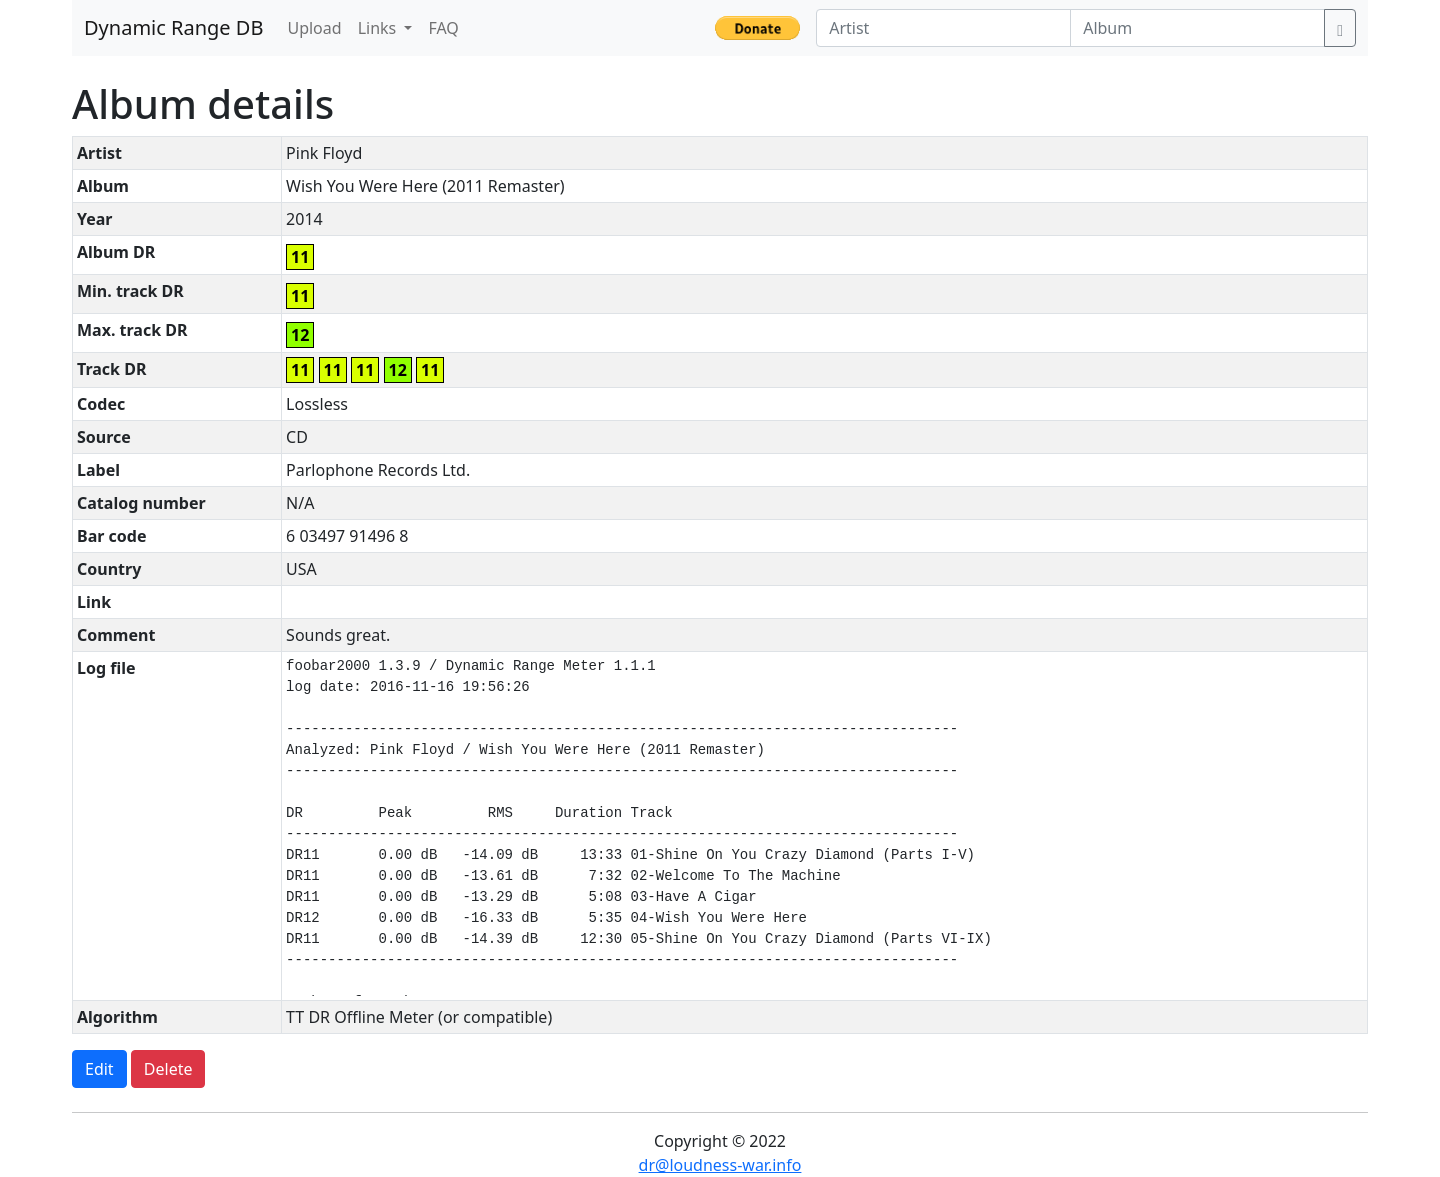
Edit (99, 1069)
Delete (168, 1069)
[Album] (1197, 28)
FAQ (443, 28)
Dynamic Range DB (173, 27)
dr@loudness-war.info (720, 1165)
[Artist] (943, 28)
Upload (314, 28)
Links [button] (379, 28)
